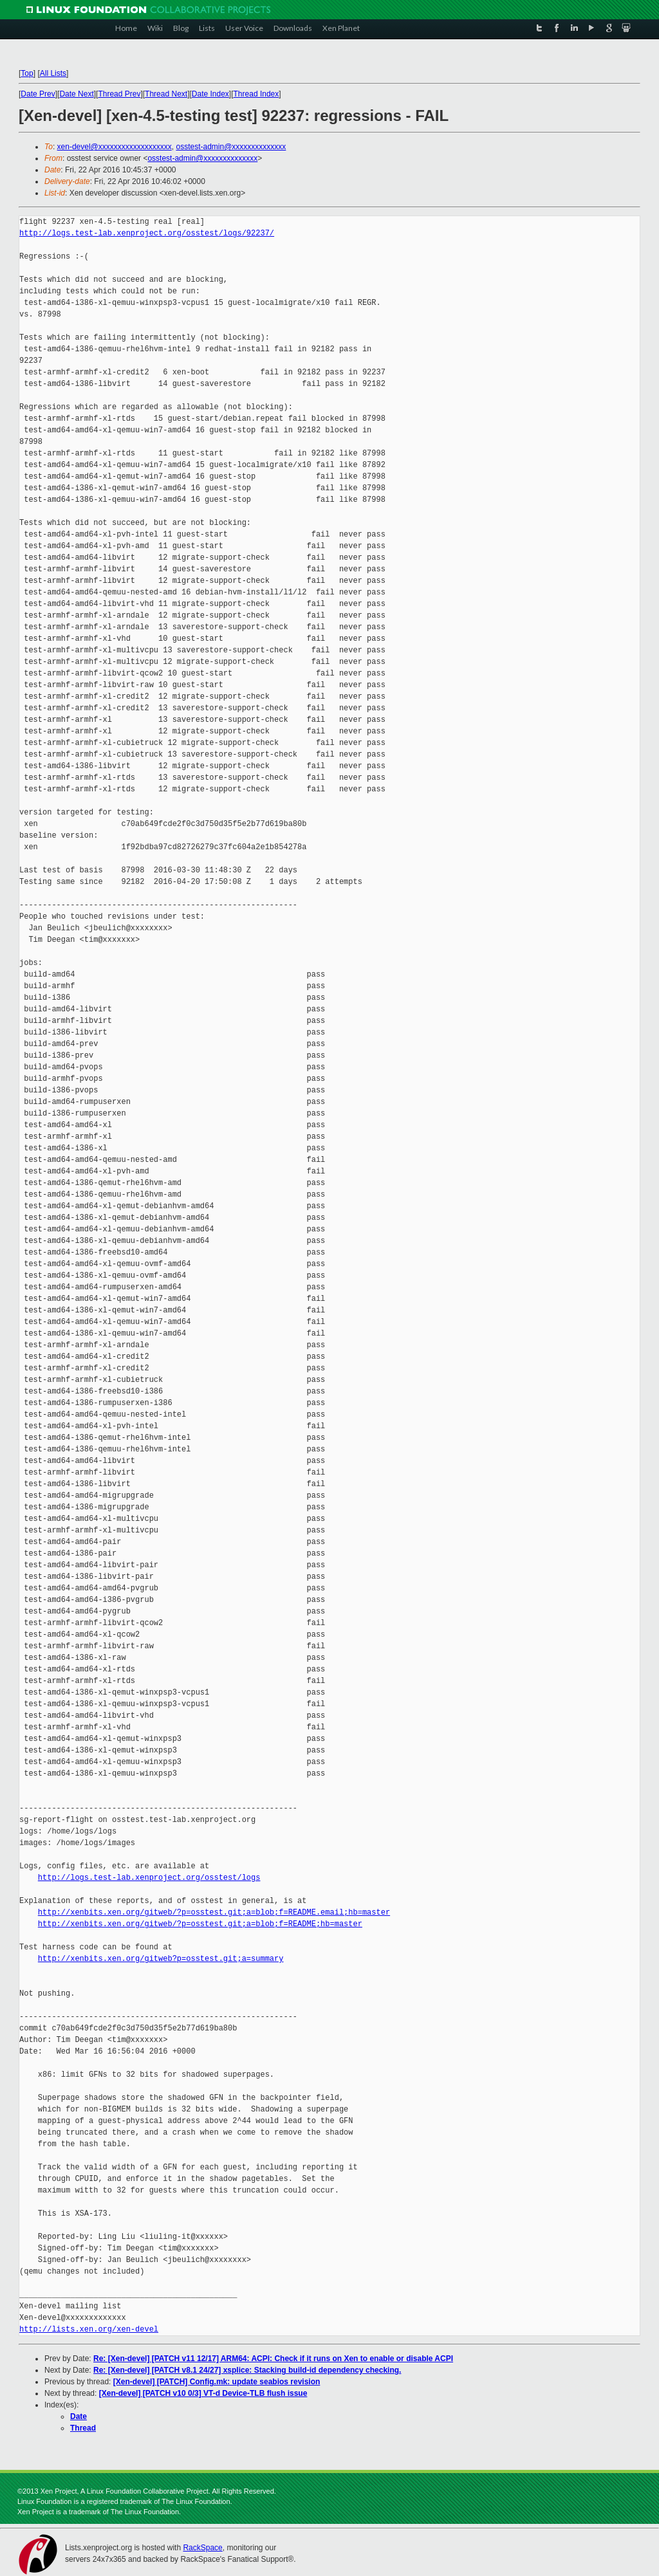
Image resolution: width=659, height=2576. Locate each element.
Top (27, 73)
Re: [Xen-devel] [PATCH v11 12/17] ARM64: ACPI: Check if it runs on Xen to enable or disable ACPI (273, 2358)
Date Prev (38, 93)
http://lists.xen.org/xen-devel (88, 2329)
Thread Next (166, 93)
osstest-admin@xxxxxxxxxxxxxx (231, 146)
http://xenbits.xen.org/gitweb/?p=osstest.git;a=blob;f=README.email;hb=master (214, 1912)
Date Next (76, 93)
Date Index (210, 93)
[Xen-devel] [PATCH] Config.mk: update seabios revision (216, 2381)
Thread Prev (119, 93)
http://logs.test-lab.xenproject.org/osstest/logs (149, 1877)
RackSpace (202, 2547)
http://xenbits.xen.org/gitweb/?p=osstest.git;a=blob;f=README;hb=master (200, 1923)
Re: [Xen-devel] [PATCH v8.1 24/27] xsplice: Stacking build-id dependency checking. (247, 2370)
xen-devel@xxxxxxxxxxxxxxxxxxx (114, 146)
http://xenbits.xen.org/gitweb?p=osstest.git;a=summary (161, 1958)
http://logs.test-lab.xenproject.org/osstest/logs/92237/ (146, 233)
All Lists (53, 73)
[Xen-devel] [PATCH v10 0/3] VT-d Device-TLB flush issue (203, 2393)
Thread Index (256, 93)
